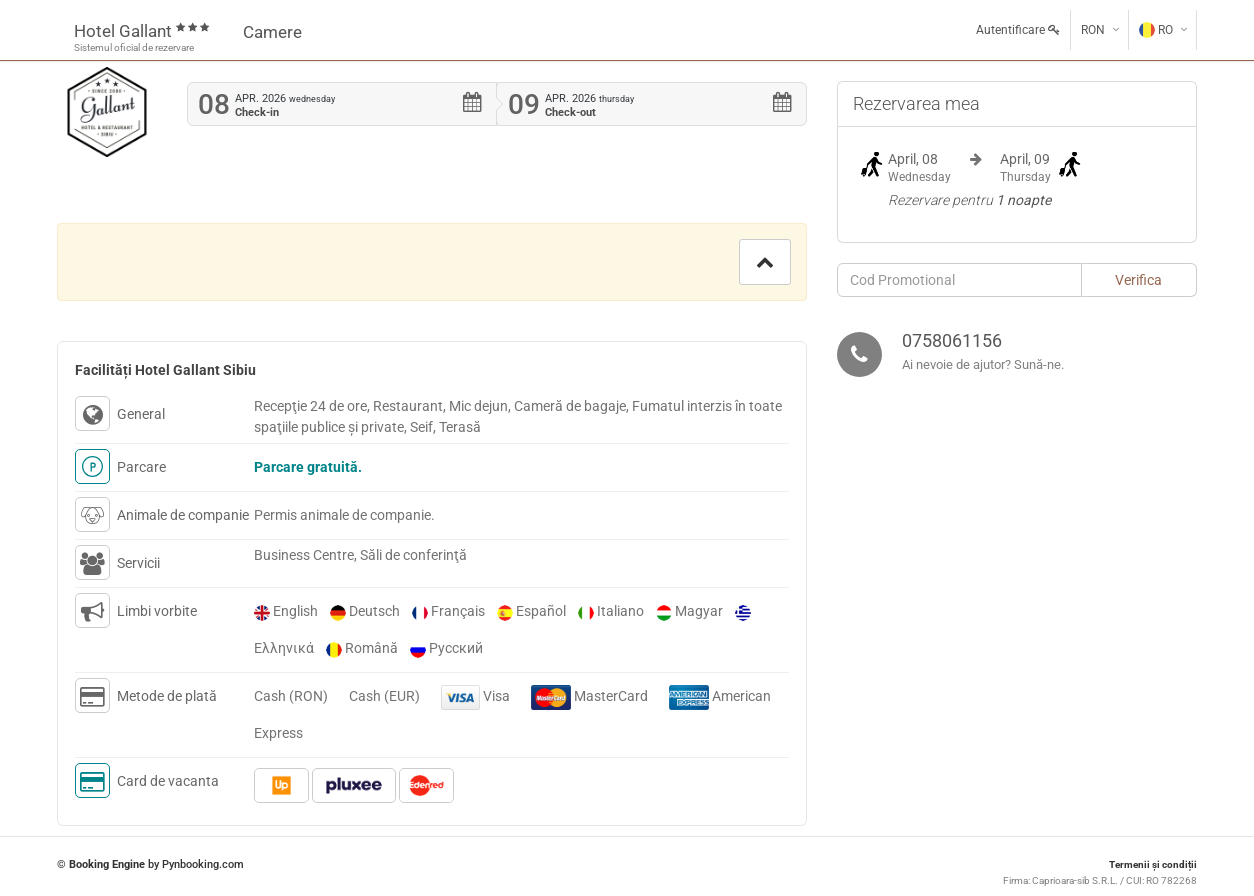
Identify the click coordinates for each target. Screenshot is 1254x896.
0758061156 (952, 340)
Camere (272, 32)
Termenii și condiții (1153, 864)
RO (1156, 30)
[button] (765, 262)
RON (1093, 30)
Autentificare (1018, 30)
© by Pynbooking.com (150, 864)
